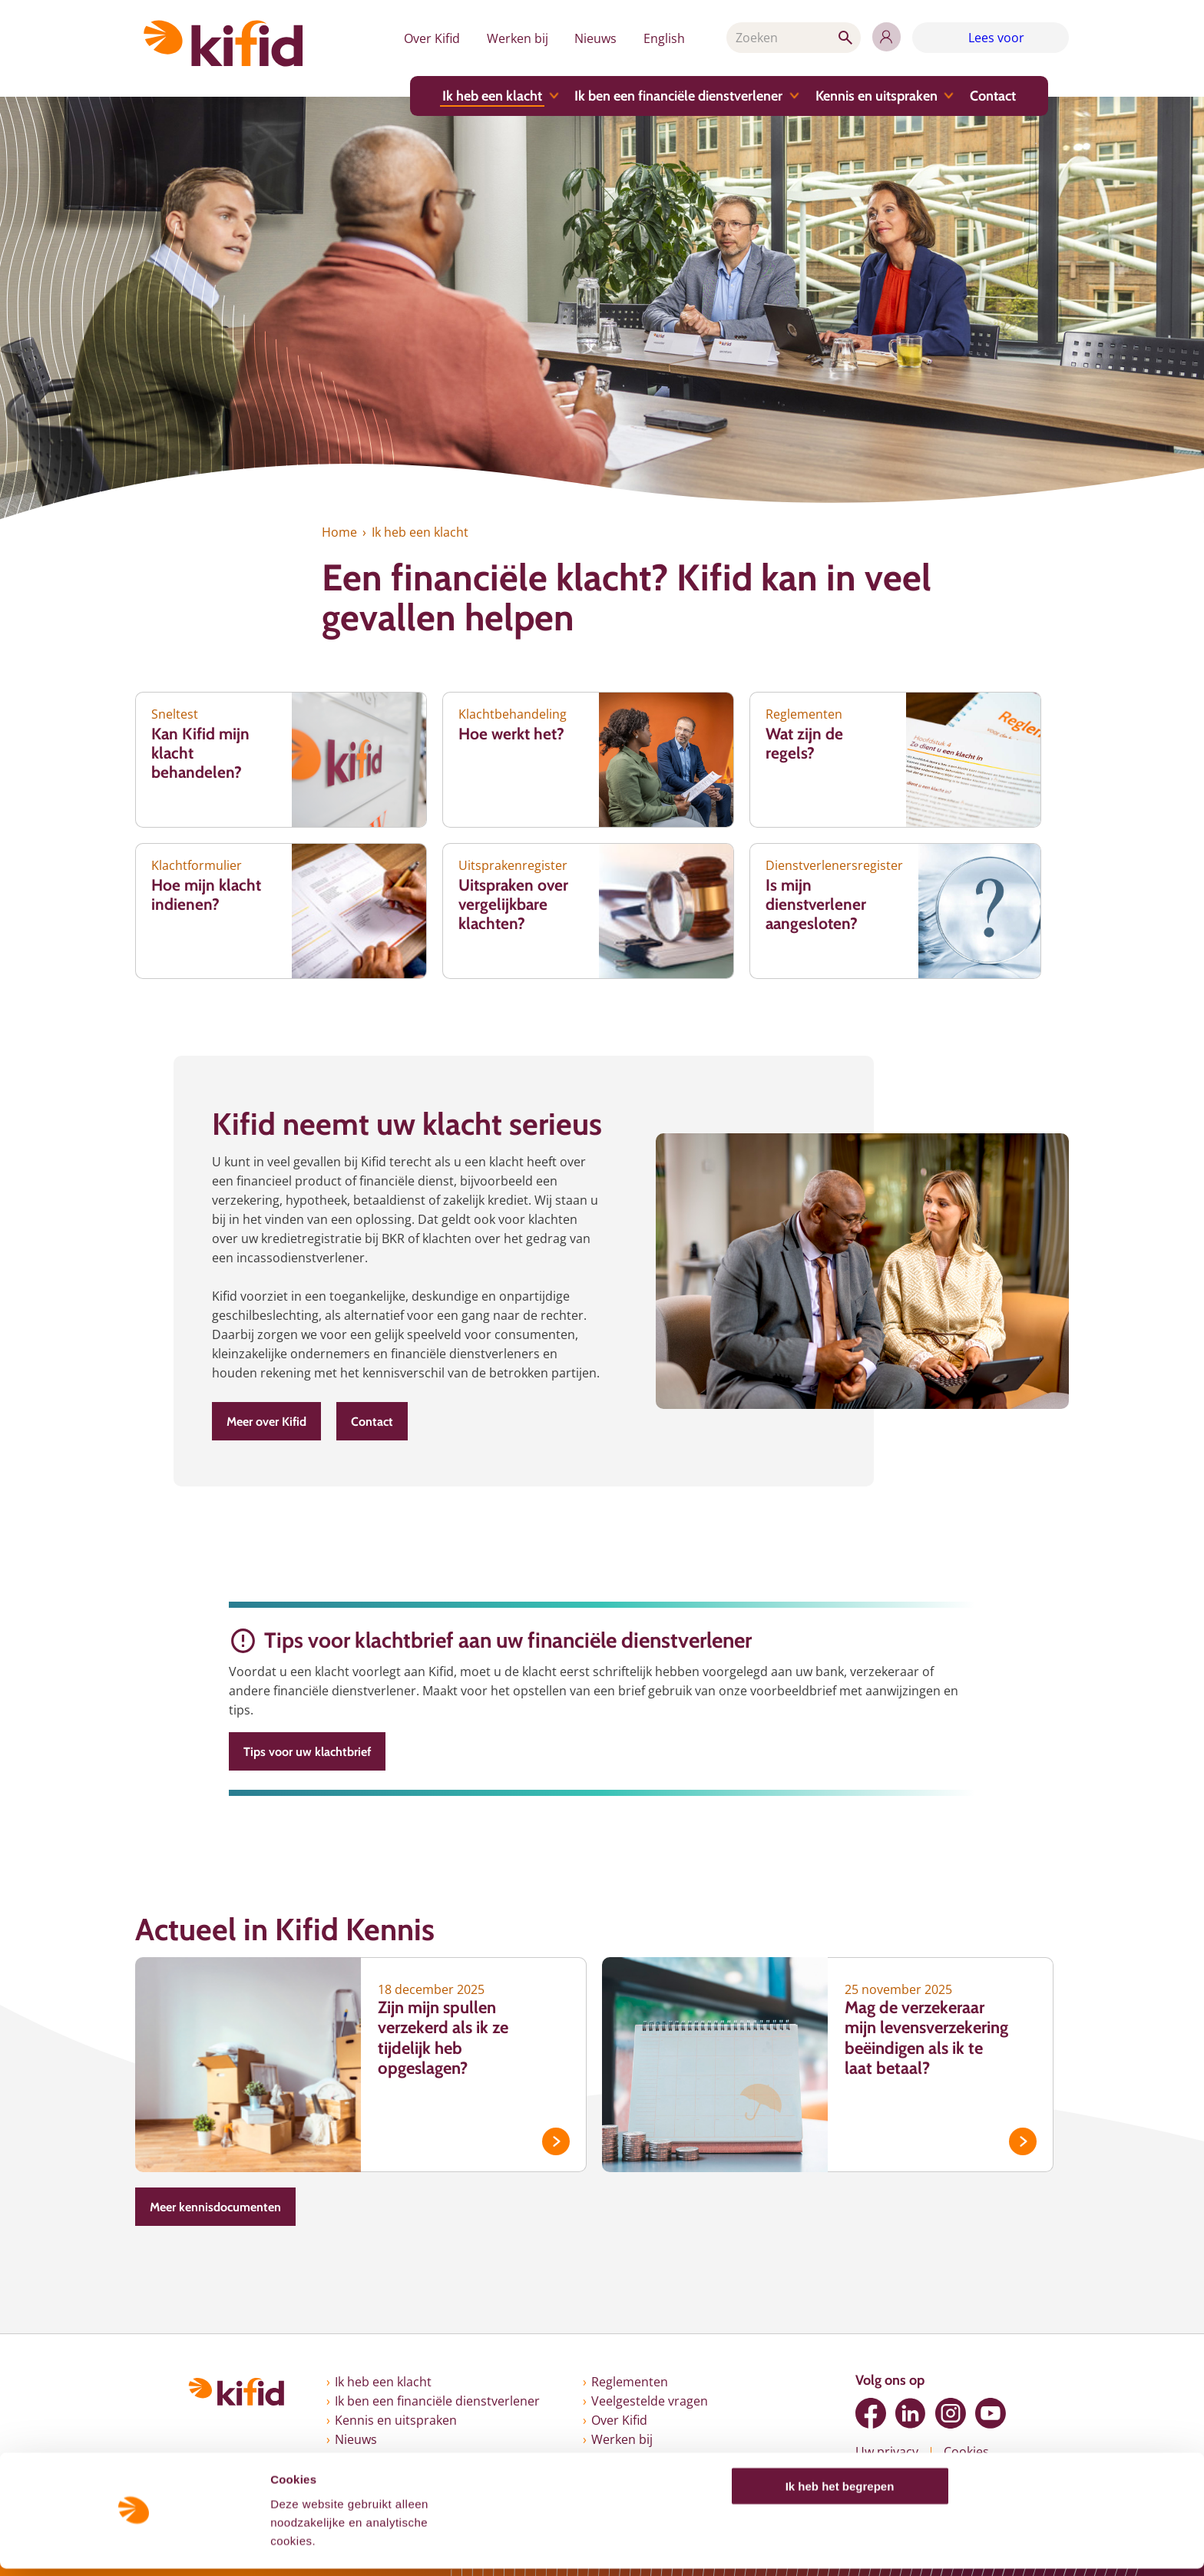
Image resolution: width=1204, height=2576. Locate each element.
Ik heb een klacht (489, 96)
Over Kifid (424, 38)
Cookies (966, 2451)
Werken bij (510, 38)
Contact (989, 96)
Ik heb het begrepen (840, 2493)
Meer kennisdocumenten (215, 2207)
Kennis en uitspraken (873, 96)
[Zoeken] (791, 38)
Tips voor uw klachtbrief (307, 1751)
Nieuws (590, 38)
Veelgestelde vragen (649, 2400)
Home (339, 532)
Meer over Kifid (266, 1421)
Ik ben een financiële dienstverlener (675, 96)
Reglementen (629, 2381)
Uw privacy (886, 2451)
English (659, 38)
